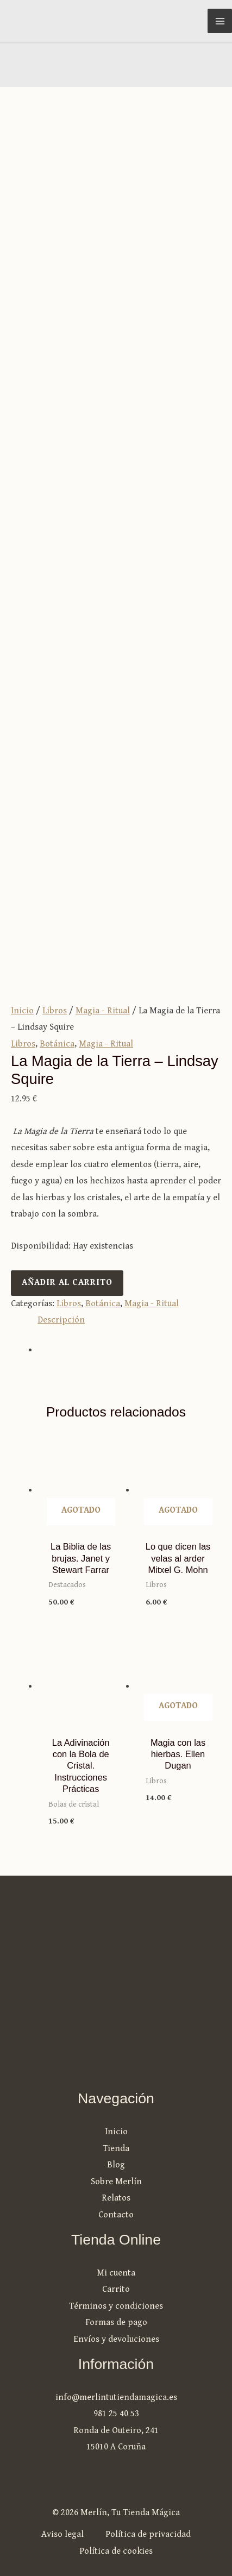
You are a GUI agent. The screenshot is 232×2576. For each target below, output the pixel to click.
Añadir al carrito (67, 1282)
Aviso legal (62, 2534)
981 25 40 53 (116, 2414)
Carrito (116, 2289)
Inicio (22, 1011)
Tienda (116, 2148)
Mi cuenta (116, 2273)
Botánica (57, 1044)
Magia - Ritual (103, 1011)
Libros (54, 1011)
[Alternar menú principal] (220, 21)
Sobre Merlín (116, 2182)
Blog (116, 2165)
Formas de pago (116, 2322)
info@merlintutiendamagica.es (116, 2397)
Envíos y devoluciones (116, 2339)
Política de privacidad (148, 2534)
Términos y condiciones (116, 2306)
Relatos (116, 2198)
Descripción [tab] (61, 1320)
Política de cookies (116, 2551)
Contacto (116, 2215)
